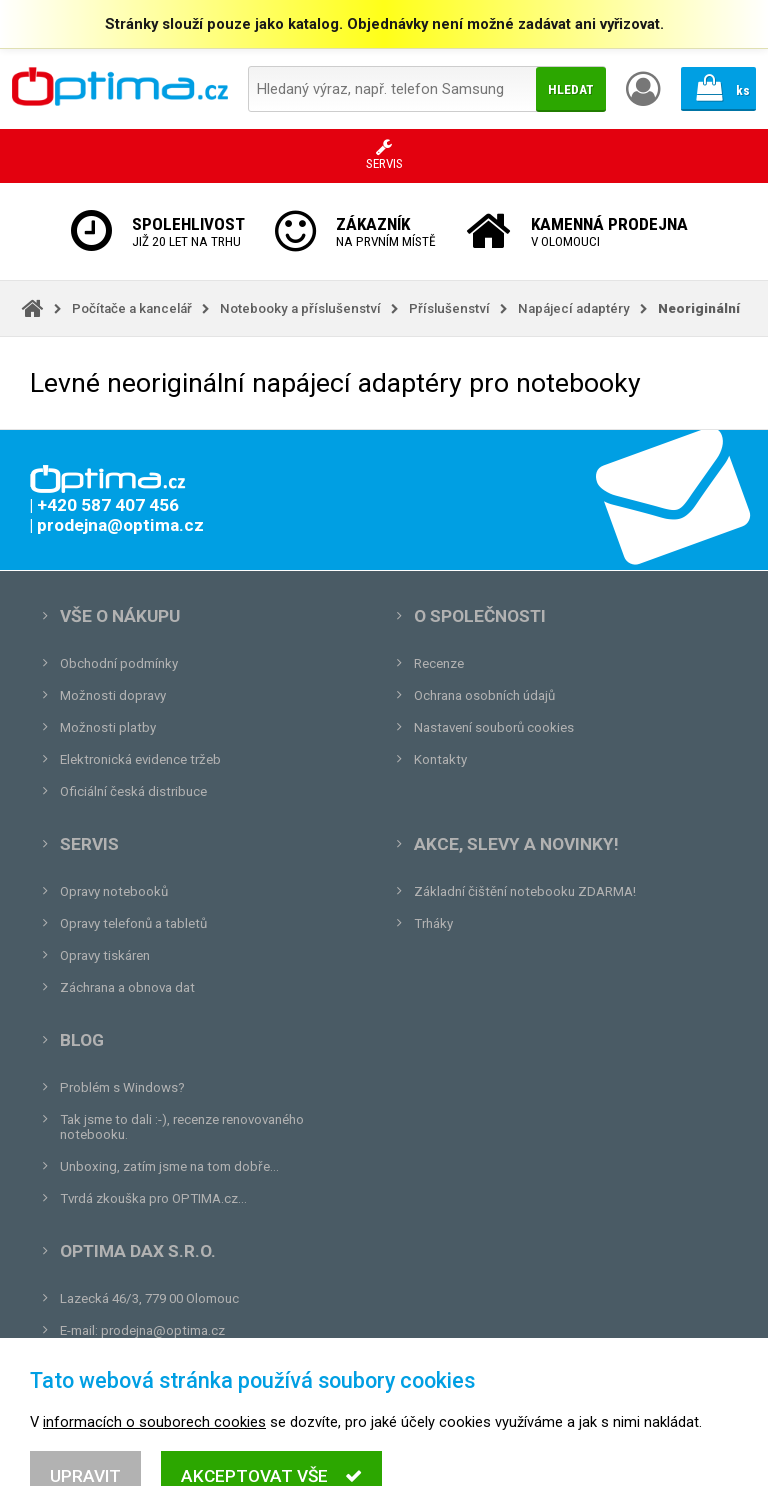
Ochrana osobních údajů (484, 695)
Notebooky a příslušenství (300, 308)
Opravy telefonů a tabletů (133, 923)
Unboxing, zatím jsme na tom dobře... (169, 1166)
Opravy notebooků (114, 891)
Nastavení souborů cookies (494, 727)
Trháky (433, 923)
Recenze (439, 663)
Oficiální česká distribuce (133, 791)
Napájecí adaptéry (574, 308)
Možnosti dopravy (113, 695)
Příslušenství (449, 308)
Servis (89, 844)
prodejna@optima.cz (163, 1330)
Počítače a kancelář (132, 308)
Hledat (571, 89)
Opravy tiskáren (105, 955)
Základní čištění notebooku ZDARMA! (525, 891)
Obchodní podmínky (119, 663)
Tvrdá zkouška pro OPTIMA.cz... (153, 1198)
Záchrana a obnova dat (127, 987)
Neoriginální (699, 308)
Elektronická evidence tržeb (140, 759)
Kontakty (440, 759)
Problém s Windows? (122, 1087)
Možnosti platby (108, 727)
